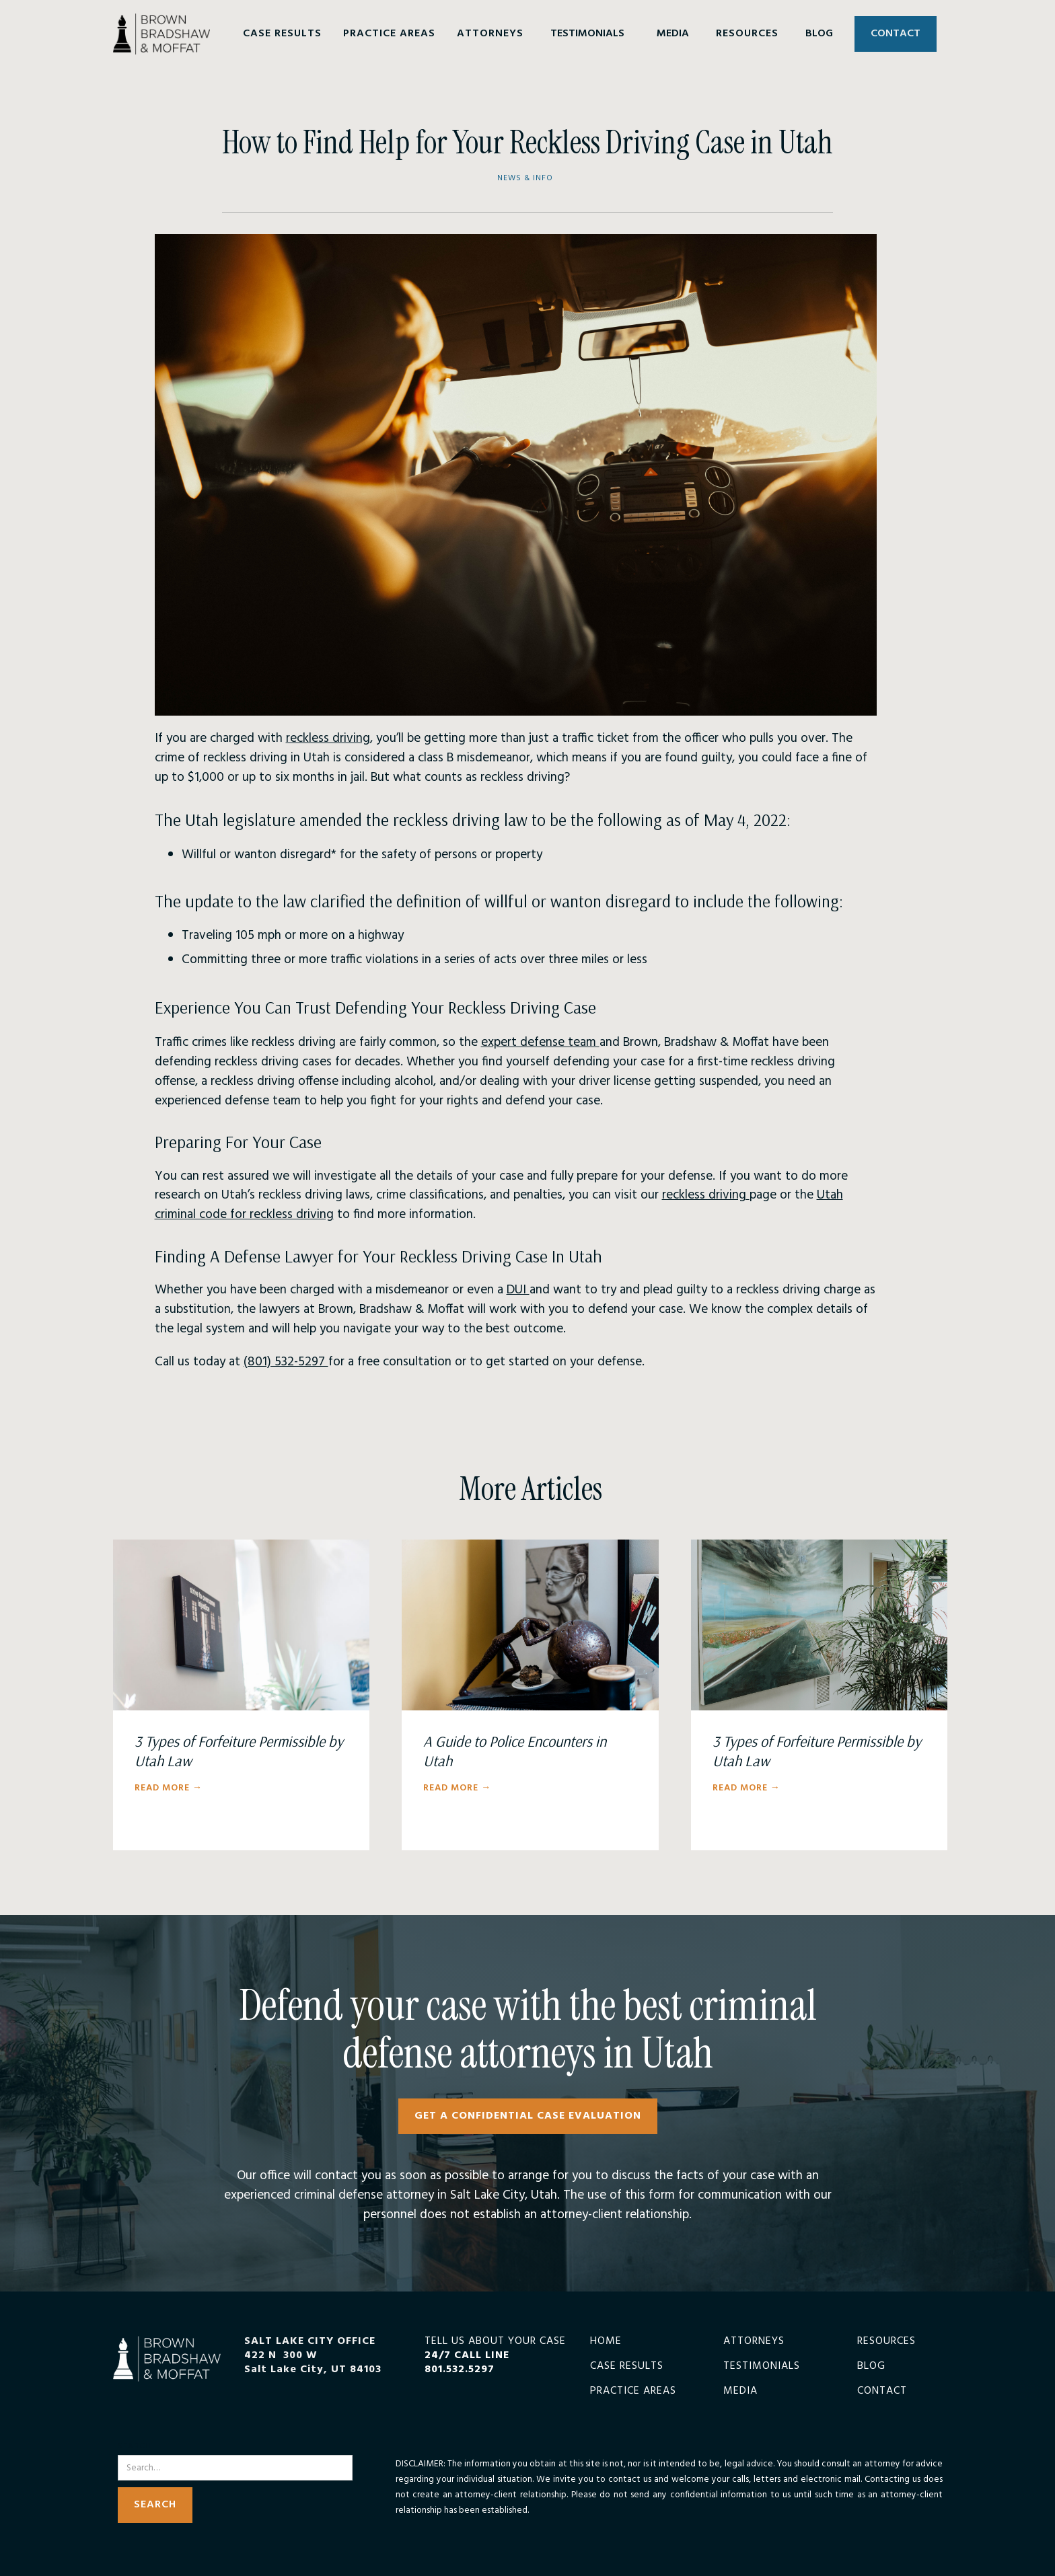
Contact (882, 2391)
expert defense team (540, 1042)
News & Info (525, 179)
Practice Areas (633, 2391)
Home (606, 2342)
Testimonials (761, 2366)
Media (740, 2391)
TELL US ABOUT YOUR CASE (495, 2355)
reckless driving (328, 738)
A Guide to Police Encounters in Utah (514, 1751)
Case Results (626, 2366)
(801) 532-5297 (286, 1362)
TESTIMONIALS (587, 33)
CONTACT (895, 33)
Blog (871, 2366)
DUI (518, 1290)
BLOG (819, 33)
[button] (282, 34)
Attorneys (754, 2342)
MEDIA (673, 33)
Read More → (169, 1788)
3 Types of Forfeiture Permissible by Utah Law (239, 1751)
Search (134, 2446)
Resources (886, 2342)
